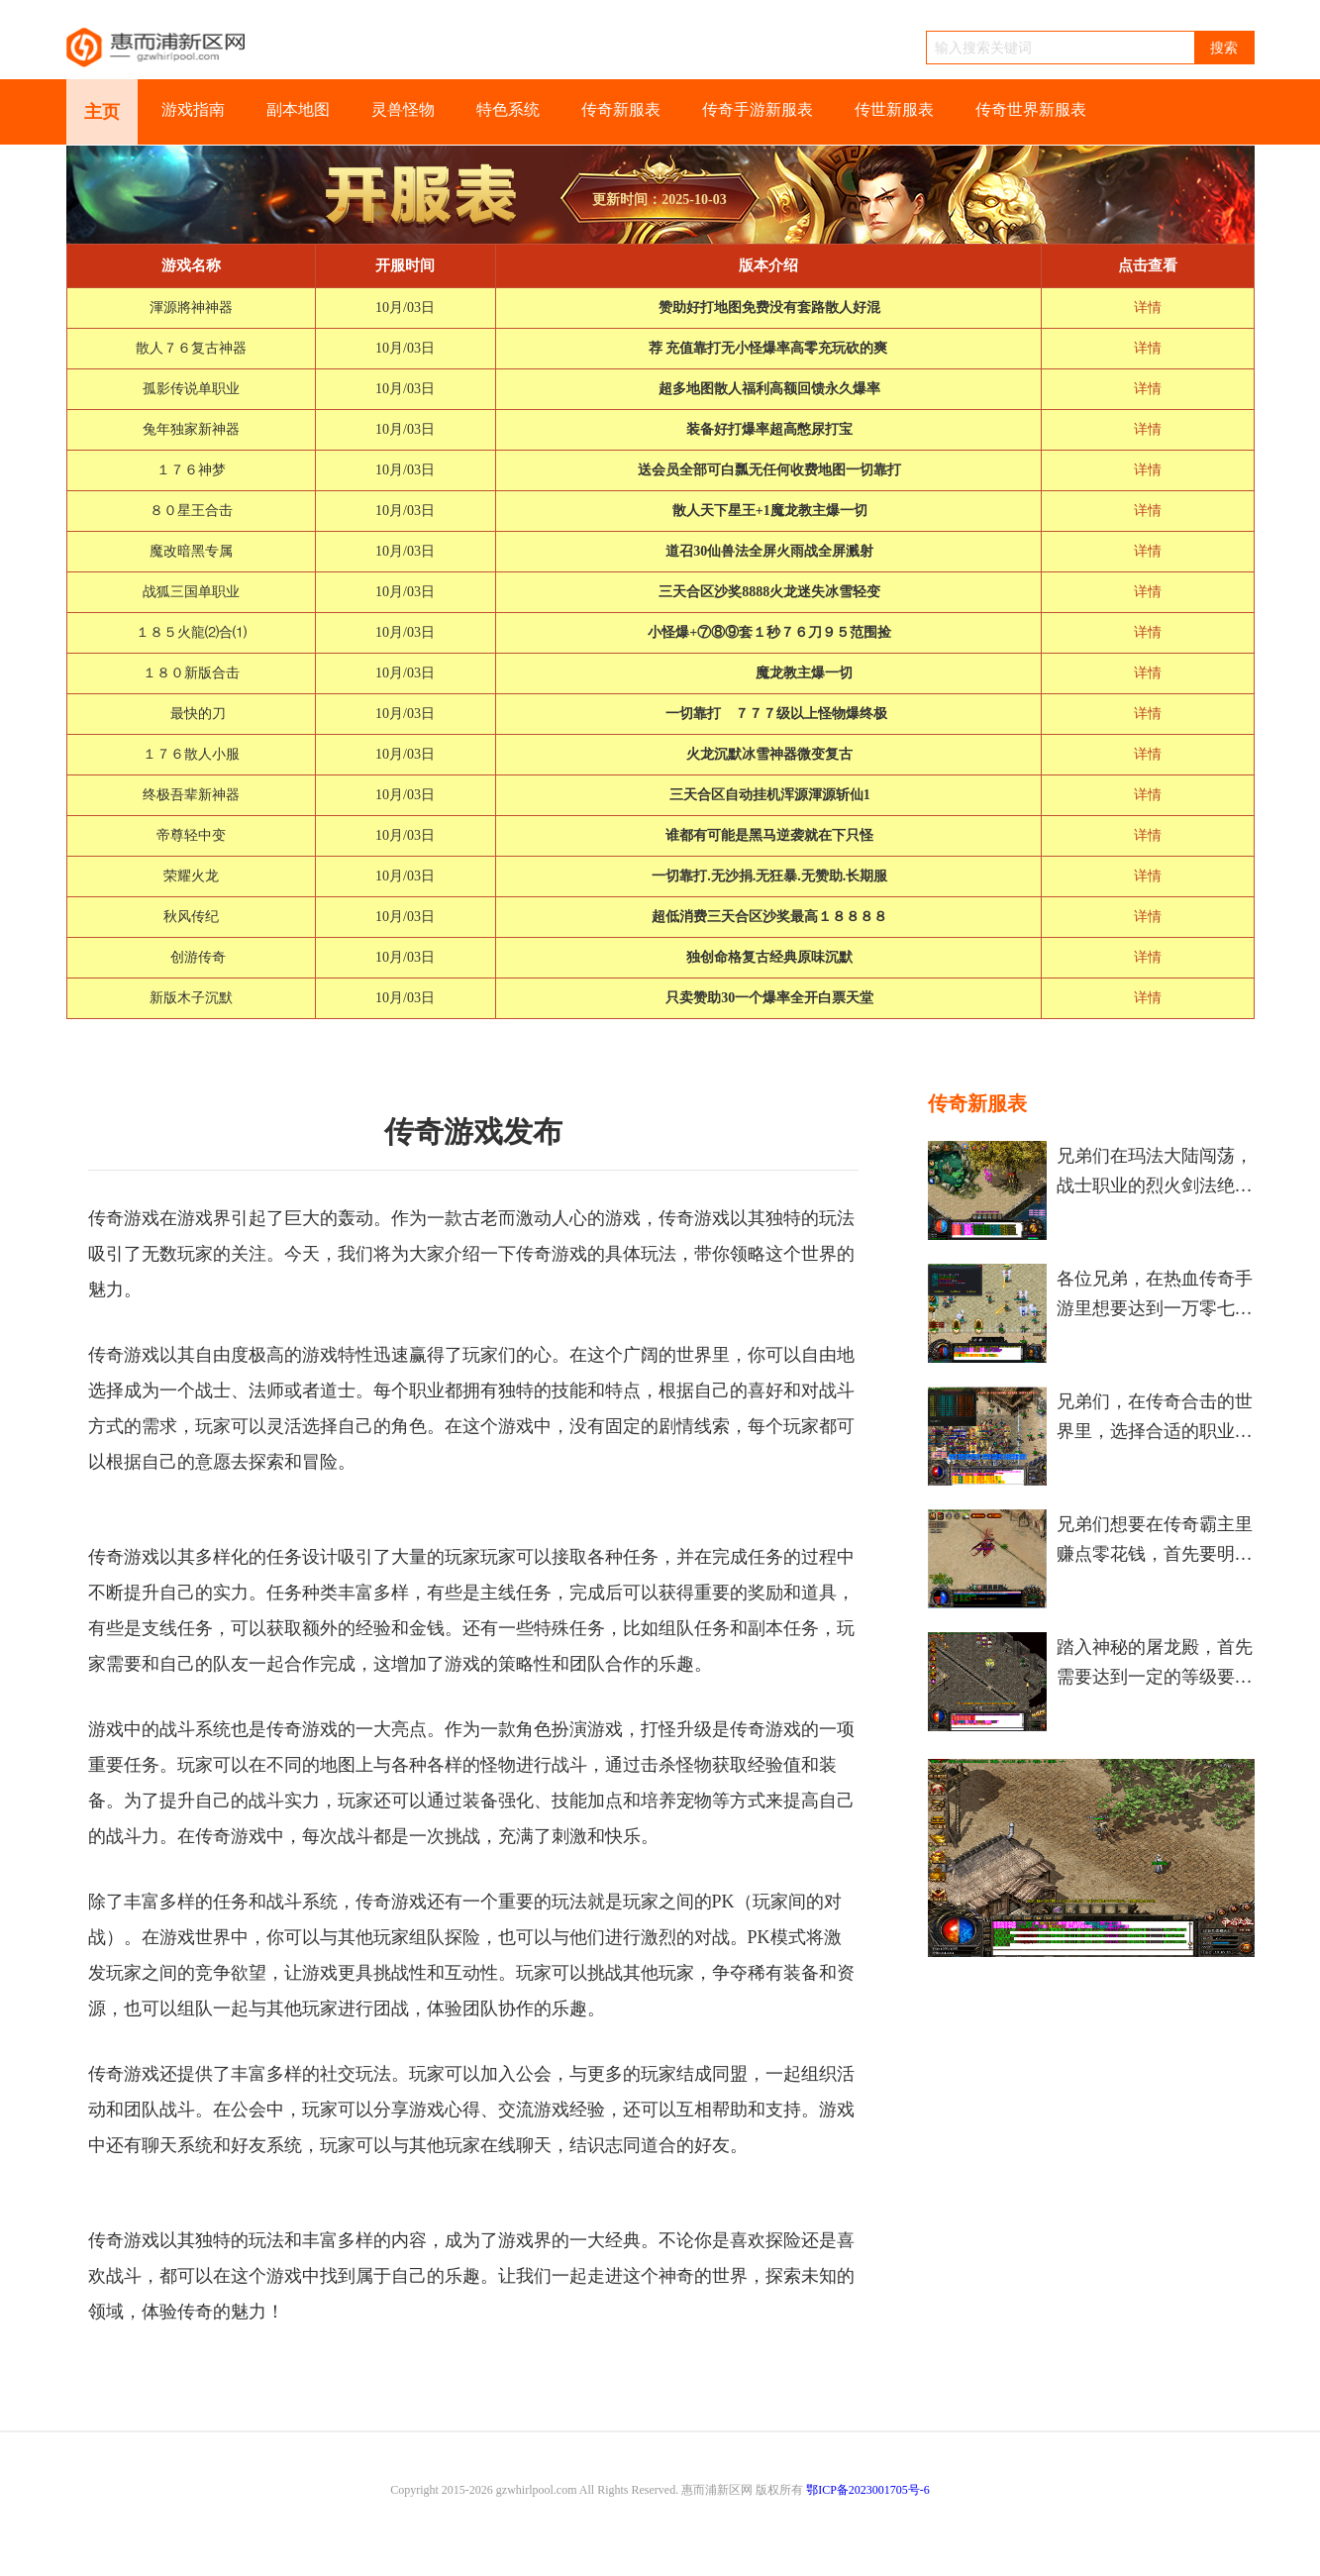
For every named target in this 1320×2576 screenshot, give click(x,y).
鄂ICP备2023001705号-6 (868, 2490)
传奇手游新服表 (757, 109)
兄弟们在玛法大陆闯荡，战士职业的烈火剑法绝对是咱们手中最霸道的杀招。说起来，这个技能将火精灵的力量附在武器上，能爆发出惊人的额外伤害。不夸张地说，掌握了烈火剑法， (1155, 1173)
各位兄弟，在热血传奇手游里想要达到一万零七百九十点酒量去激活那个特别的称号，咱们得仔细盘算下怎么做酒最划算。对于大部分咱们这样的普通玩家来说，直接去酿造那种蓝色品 (1155, 1296)
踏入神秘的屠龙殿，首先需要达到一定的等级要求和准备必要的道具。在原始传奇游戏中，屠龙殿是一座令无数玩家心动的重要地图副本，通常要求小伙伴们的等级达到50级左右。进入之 (1155, 1664)
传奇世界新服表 (1030, 109)
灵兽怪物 (403, 109)
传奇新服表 (620, 109)
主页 (102, 112)
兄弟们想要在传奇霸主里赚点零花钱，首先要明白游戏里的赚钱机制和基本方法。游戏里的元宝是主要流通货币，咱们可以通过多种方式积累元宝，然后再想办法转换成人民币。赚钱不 (1155, 1541)
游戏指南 (193, 109)
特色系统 (508, 109)
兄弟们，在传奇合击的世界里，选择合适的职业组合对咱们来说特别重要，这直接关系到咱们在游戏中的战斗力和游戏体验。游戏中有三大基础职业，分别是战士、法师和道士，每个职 (1155, 1418)
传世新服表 (894, 109)
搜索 (1224, 47)
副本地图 (298, 109)
